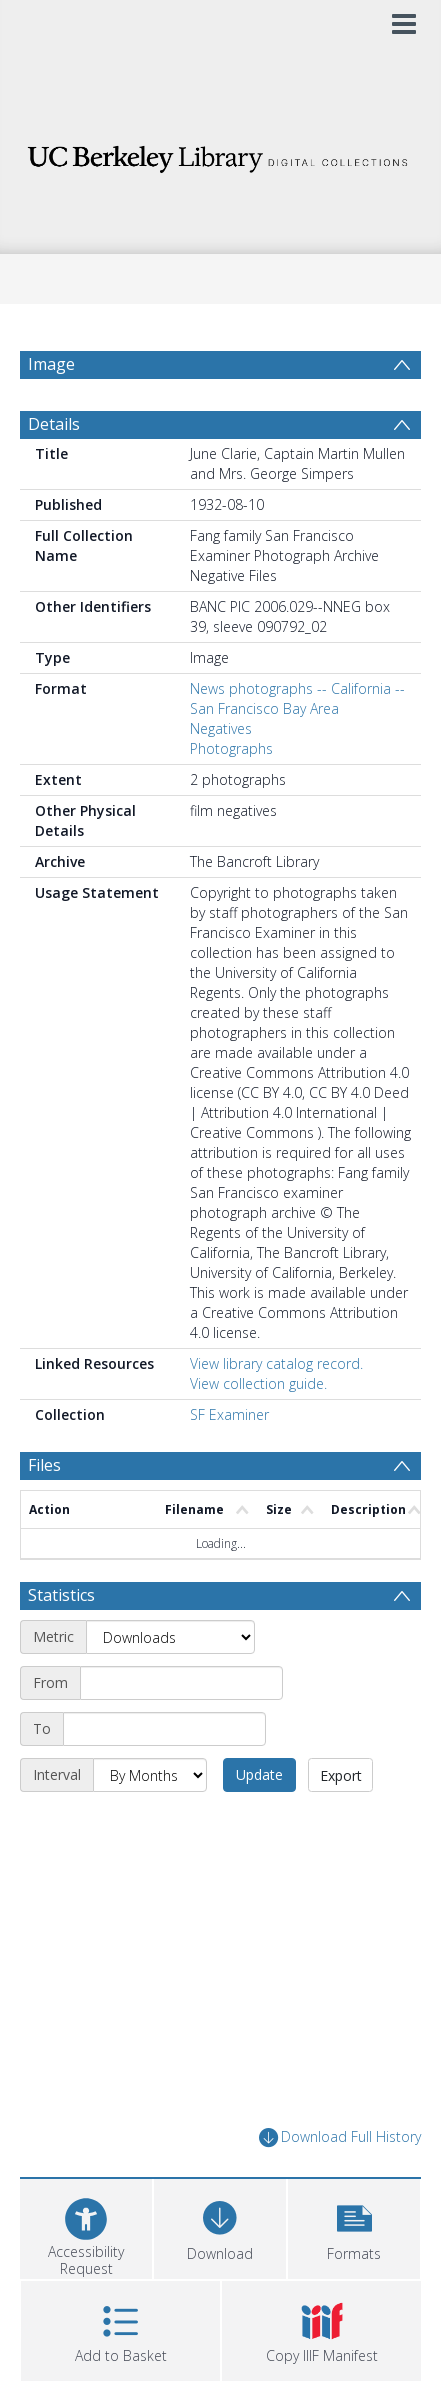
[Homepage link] (220, 153)
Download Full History (340, 2137)
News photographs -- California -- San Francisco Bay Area (297, 698)
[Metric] (170, 1637)
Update (259, 1774)
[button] (354, 2226)
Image (51, 364)
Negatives (221, 728)
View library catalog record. (276, 1363)
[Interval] (150, 1775)
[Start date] (181, 1683)
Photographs (231, 748)
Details (54, 424)
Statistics (61, 1595)
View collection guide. (258, 1383)
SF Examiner (229, 1414)
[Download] (220, 2226)
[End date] (164, 1729)
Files (44, 1465)
